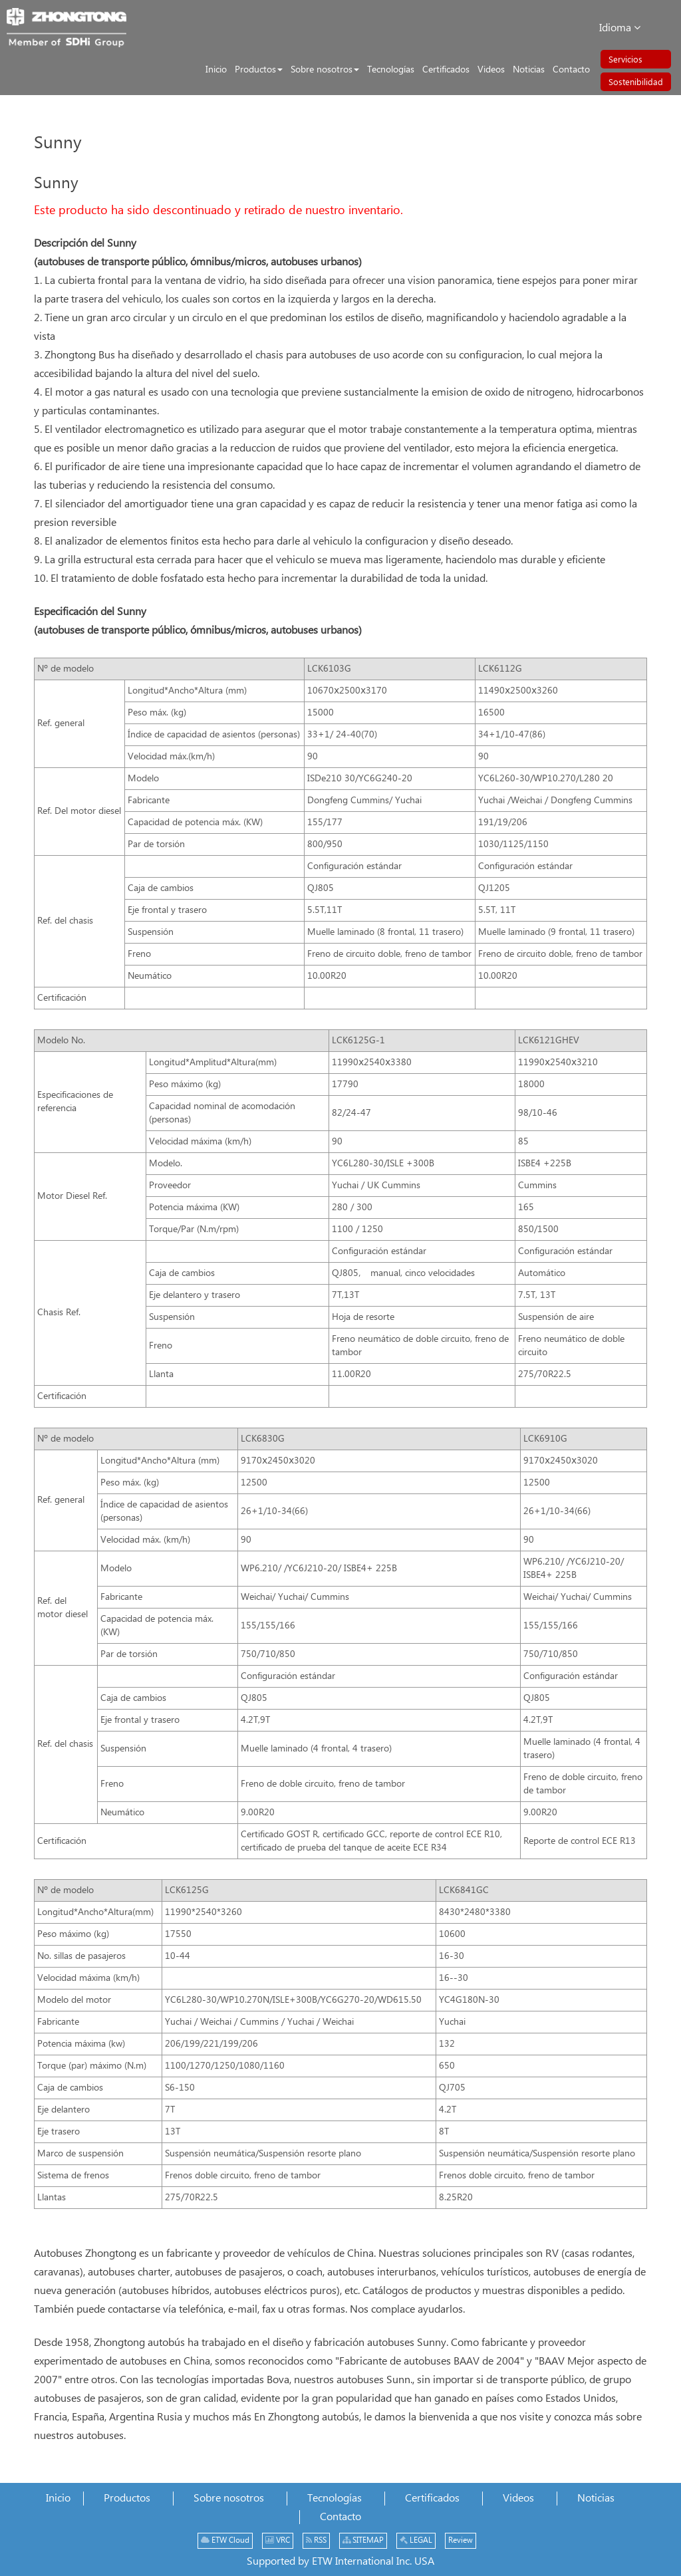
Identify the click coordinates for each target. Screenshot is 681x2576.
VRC (277, 2540)
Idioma (619, 27)
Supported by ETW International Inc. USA (340, 2562)
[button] (258, 69)
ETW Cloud (225, 2540)
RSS (316, 2540)
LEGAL (416, 2540)
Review (460, 2540)
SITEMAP (363, 2540)
